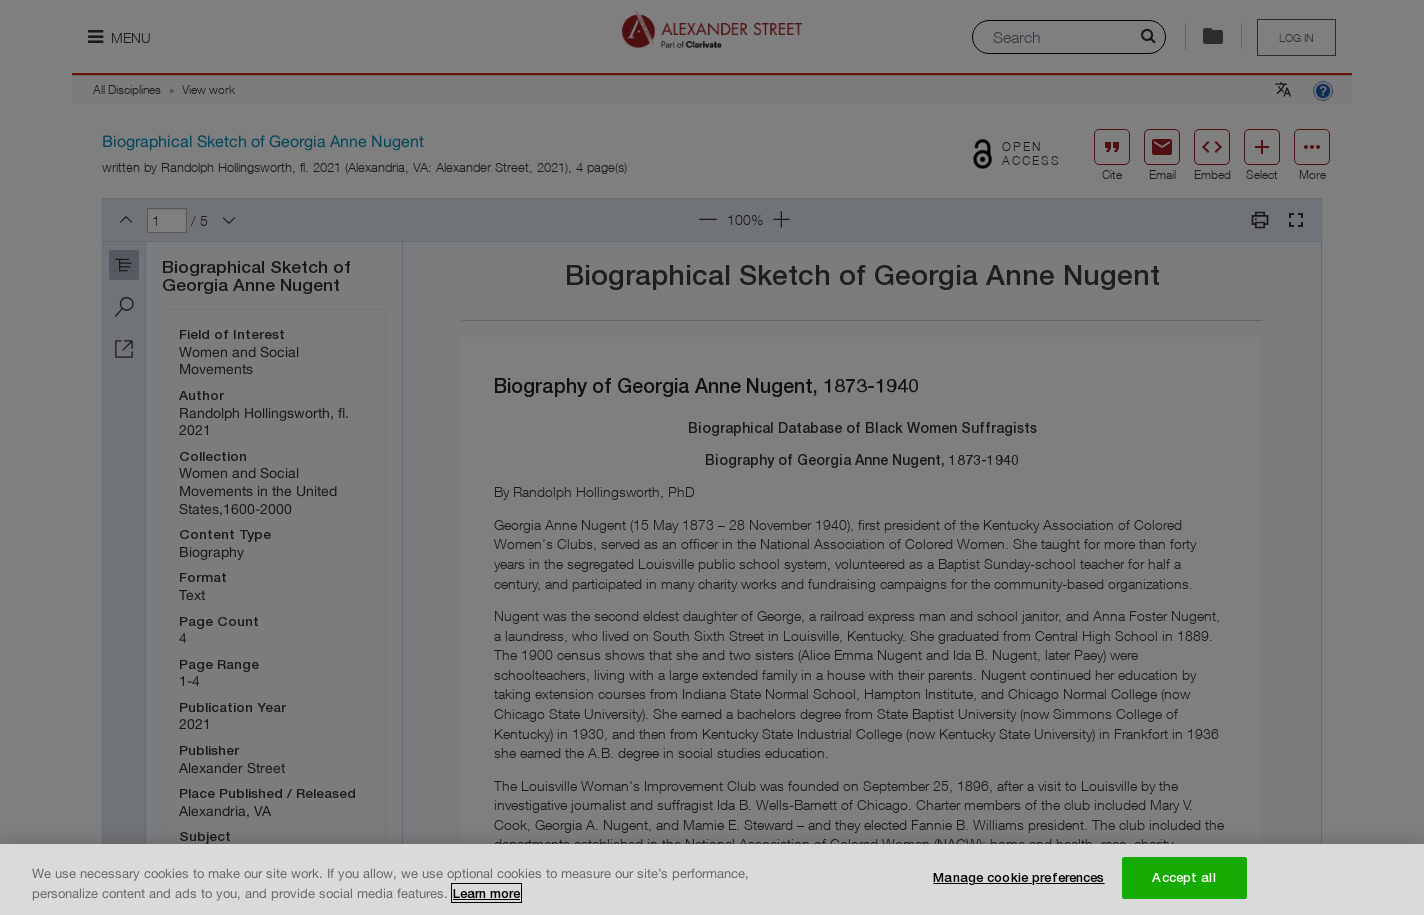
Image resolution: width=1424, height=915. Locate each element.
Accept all (1183, 878)
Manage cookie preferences (1018, 878)
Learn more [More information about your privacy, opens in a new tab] (486, 894)
